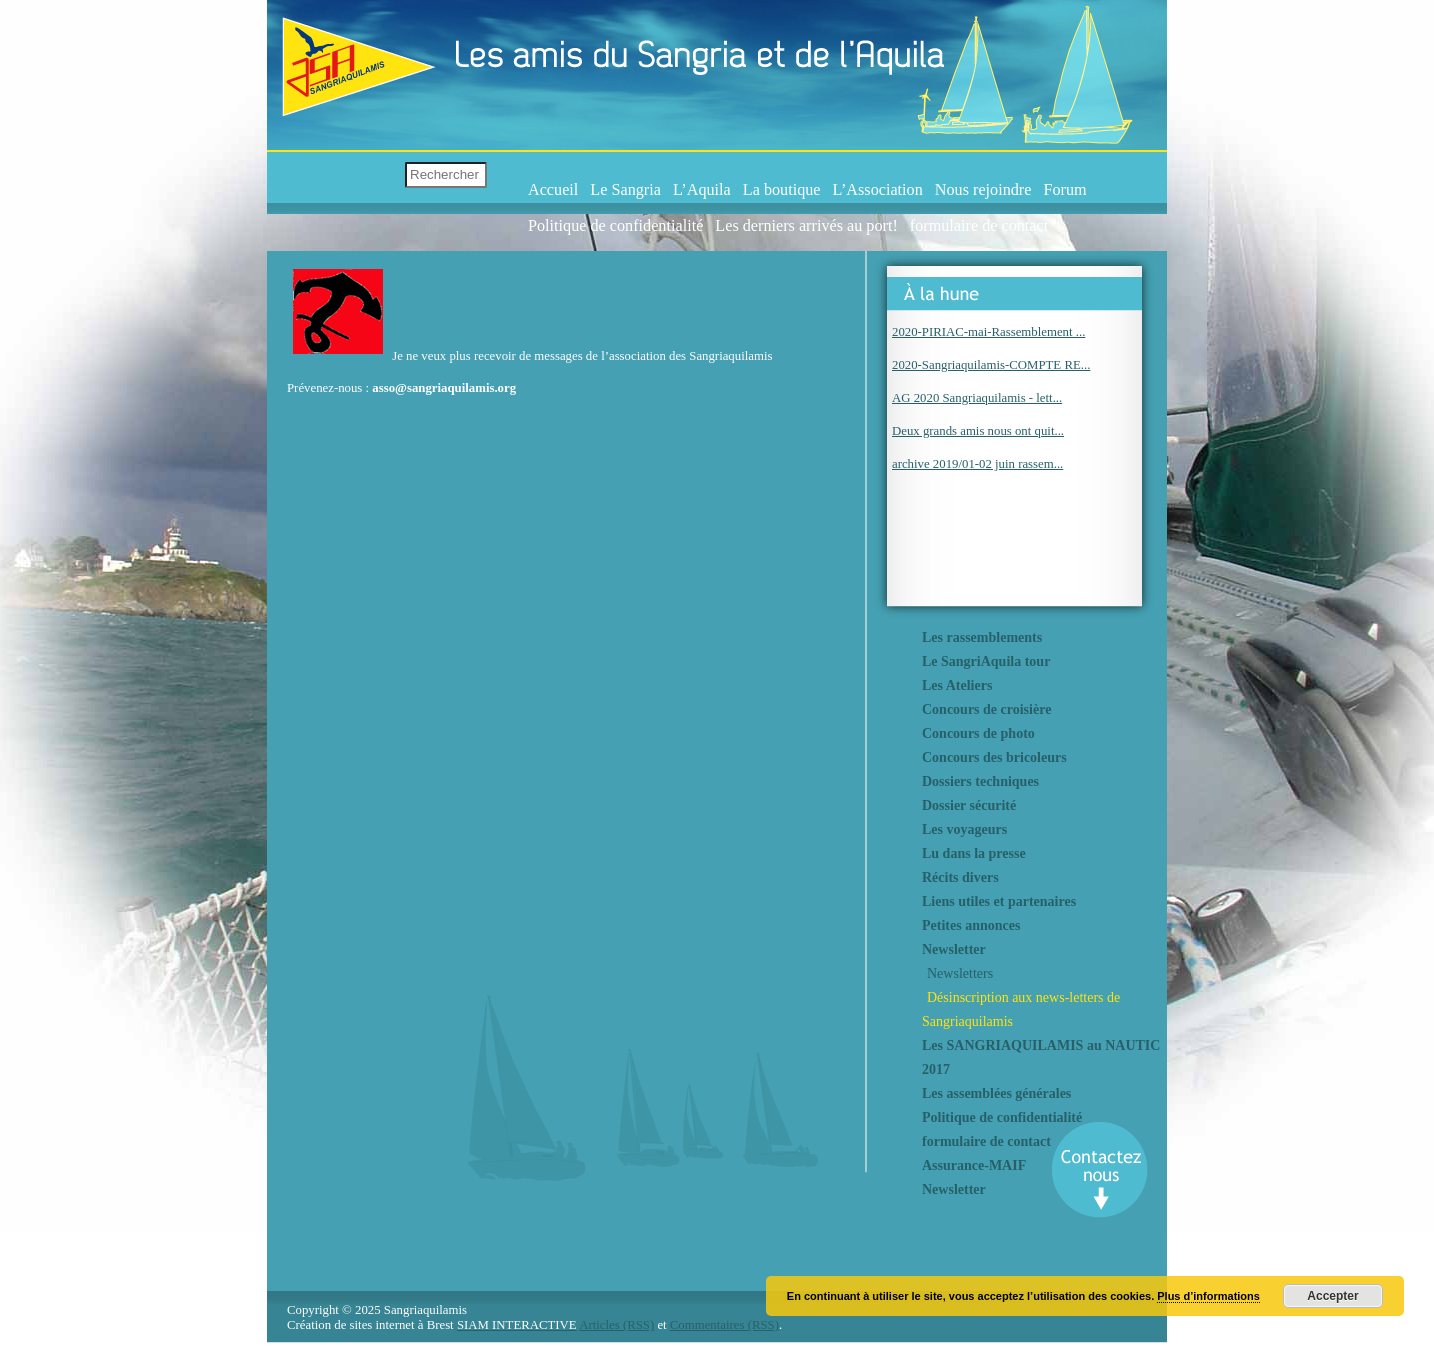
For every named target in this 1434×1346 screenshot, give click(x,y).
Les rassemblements (982, 637)
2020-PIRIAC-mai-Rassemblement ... (988, 332)
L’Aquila (702, 190)
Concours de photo (978, 733)
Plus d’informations (1208, 1296)
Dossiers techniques (980, 781)
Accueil (553, 190)
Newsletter (954, 949)
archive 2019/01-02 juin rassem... (977, 464)
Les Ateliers (957, 685)
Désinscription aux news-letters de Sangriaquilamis (1021, 1009)
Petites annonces (971, 925)
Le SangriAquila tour (986, 661)
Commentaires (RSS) (724, 1325)
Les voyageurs (964, 829)
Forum (1064, 190)
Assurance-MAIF (974, 1165)
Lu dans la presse (974, 853)
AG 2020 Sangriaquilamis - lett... (977, 398)
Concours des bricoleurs (994, 757)
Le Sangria (625, 190)
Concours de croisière (986, 709)
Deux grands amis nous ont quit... (978, 431)
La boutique (782, 190)
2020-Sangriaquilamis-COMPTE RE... (991, 365)
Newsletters (960, 973)
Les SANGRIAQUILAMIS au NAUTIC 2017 (1041, 1057)
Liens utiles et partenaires (999, 901)
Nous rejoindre (983, 190)
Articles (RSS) (616, 1325)
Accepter (1332, 1296)
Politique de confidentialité (615, 226)
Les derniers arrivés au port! (806, 226)
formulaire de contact (979, 226)
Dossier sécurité (969, 805)
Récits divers (960, 877)
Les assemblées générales (996, 1093)
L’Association (878, 190)
